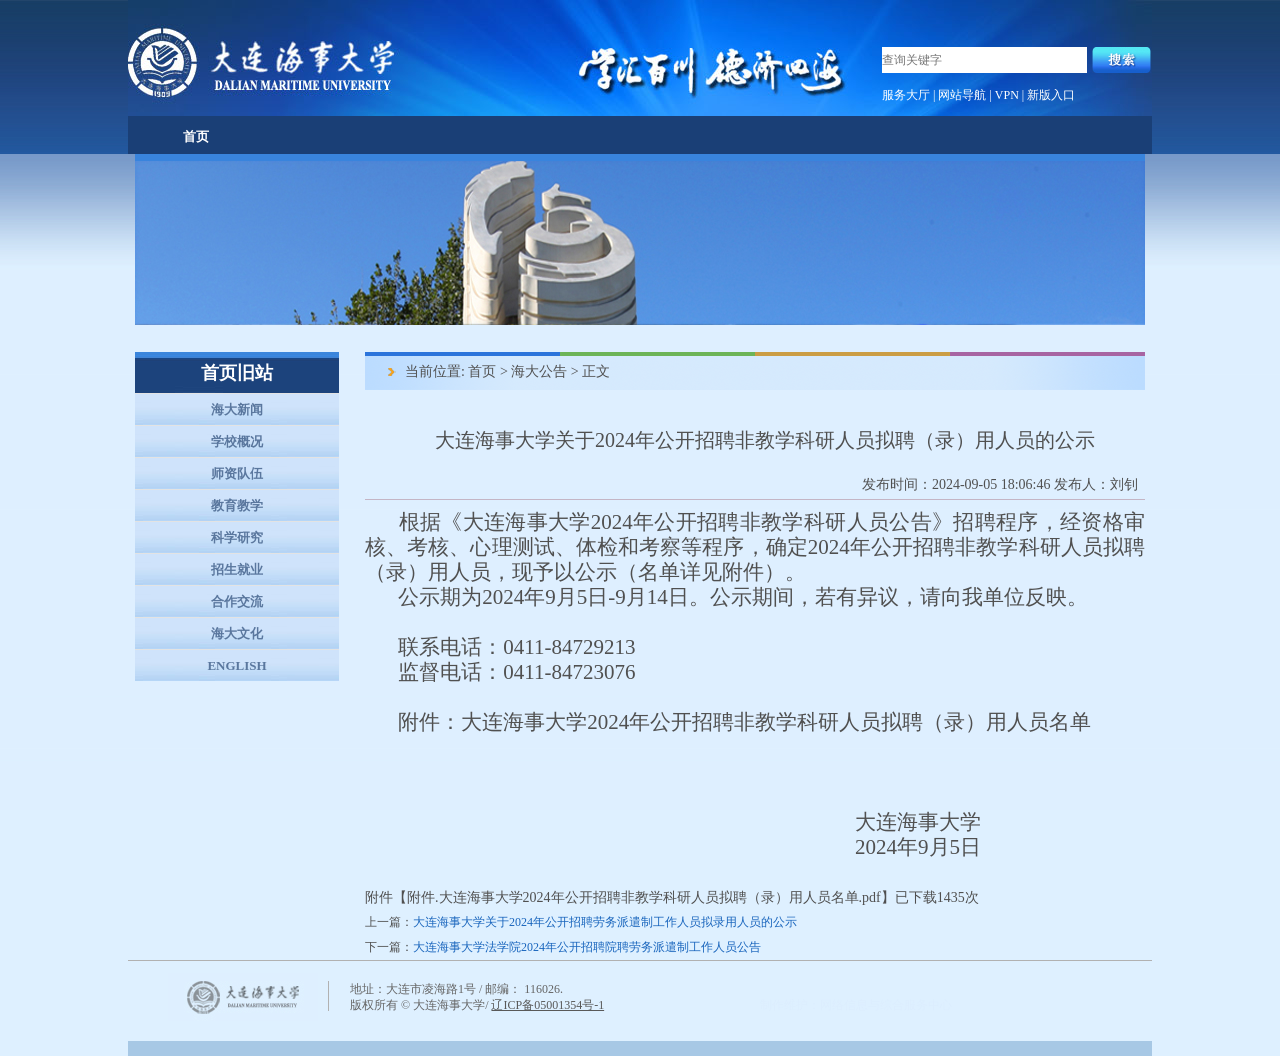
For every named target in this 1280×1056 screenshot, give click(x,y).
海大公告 (539, 371)
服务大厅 (906, 95)
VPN (1007, 95)
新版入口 (1051, 95)
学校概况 (237, 441)
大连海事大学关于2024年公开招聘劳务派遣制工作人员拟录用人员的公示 (605, 922)
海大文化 (237, 633)
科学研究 (237, 537)
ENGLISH (236, 665)
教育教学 (237, 505)
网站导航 (962, 95)
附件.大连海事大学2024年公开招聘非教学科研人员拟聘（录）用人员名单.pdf (644, 897)
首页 (196, 136)
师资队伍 (237, 473)
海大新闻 (237, 409)
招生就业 (237, 569)
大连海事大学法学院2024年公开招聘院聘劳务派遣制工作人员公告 (587, 947)
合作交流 (237, 601)
